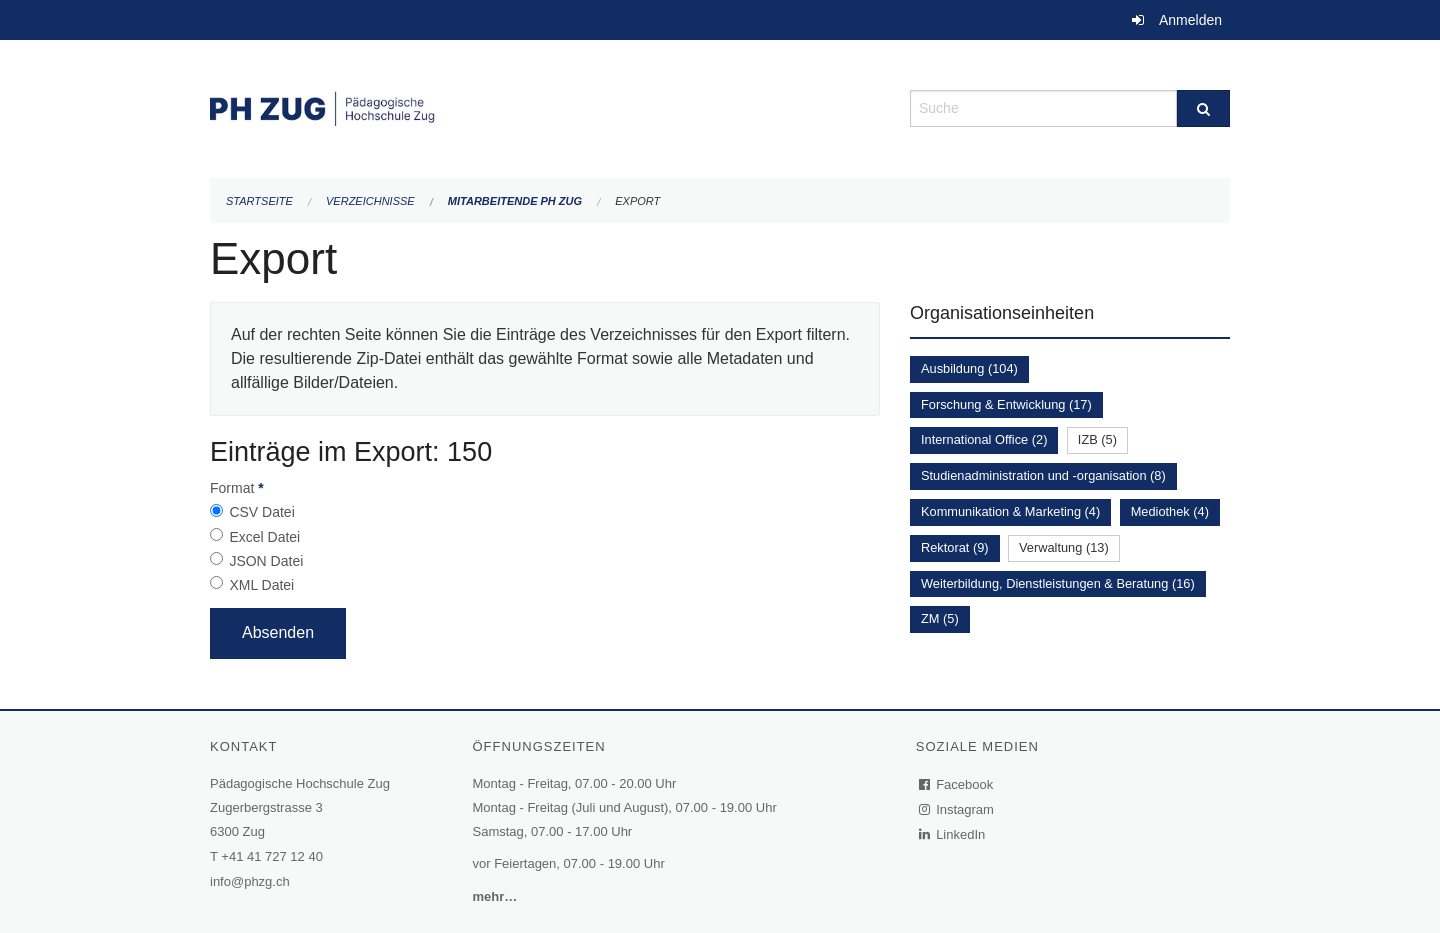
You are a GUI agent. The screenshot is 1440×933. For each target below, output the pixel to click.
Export (637, 201)
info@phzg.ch (250, 881)
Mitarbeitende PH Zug (515, 201)
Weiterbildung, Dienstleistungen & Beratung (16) (1058, 583)
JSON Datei (266, 561)
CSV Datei (261, 512)
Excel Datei (264, 537)
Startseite (259, 201)
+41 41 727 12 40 (272, 856)
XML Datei (261, 585)
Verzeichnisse (370, 201)
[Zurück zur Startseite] (545, 106)
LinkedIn (953, 834)
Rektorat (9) (955, 547)
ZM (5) (940, 618)
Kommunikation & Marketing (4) (1010, 511)
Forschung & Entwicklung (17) (1006, 404)
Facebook (957, 784)
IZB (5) (1097, 439)
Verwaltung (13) (1064, 547)
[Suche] (1203, 108)
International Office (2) (984, 439)
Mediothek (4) (1170, 511)
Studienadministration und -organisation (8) (1043, 475)
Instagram (957, 809)
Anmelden (1190, 20)
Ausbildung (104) (969, 368)
